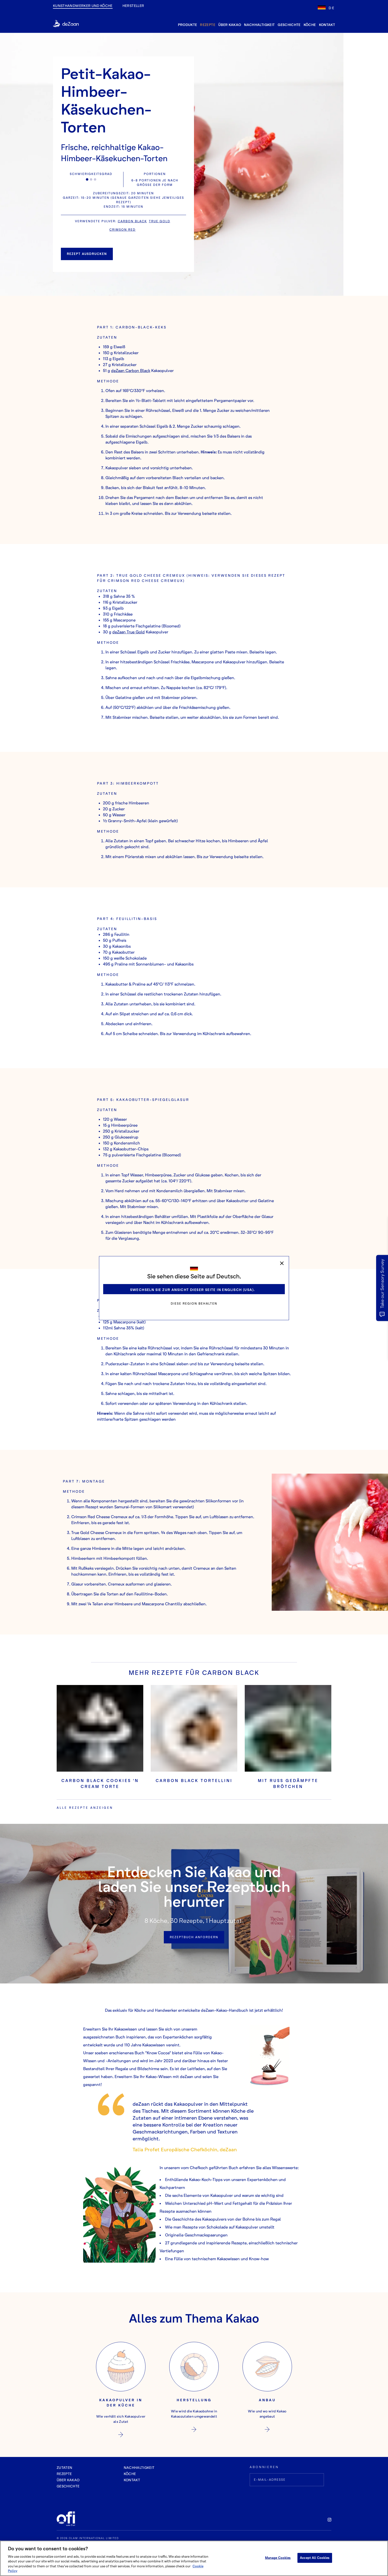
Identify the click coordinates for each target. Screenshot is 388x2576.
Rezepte (207, 25)
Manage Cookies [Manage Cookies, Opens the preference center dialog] (278, 2558)
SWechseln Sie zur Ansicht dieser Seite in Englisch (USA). (192, 1290)
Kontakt (327, 25)
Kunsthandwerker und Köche (83, 5)
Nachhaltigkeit (259, 25)
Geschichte (289, 25)
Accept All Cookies (314, 2558)
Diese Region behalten (194, 1303)
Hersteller (133, 5)
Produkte (187, 25)
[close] (282, 1263)
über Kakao (229, 25)
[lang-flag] (326, 7)
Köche (310, 25)
